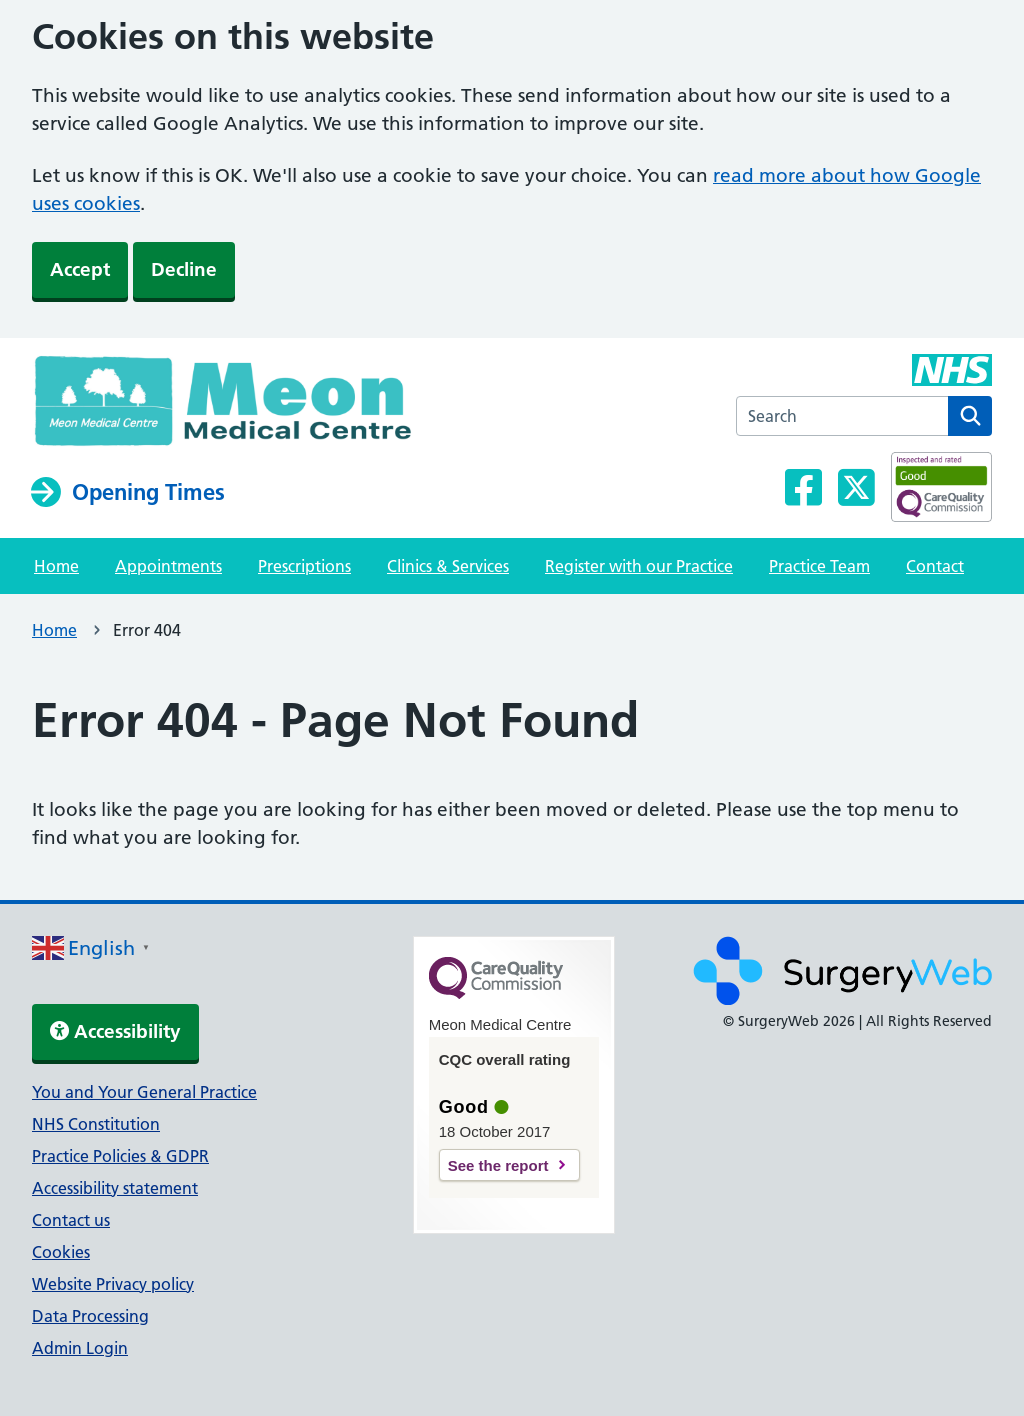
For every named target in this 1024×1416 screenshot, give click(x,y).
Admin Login (80, 1348)
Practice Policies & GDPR (120, 1156)
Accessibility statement (115, 1188)
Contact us (71, 1220)
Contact (935, 566)
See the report (498, 1165)
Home (56, 566)
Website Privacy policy (113, 1284)
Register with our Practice (639, 566)
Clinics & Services (448, 566)
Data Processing (90, 1316)
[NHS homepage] (252, 406)
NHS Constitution (96, 1124)
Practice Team (819, 566)
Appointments (168, 566)
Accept (80, 269)
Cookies (61, 1252)
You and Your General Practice (144, 1092)
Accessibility (115, 1031)
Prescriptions (304, 566)
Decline (184, 269)
